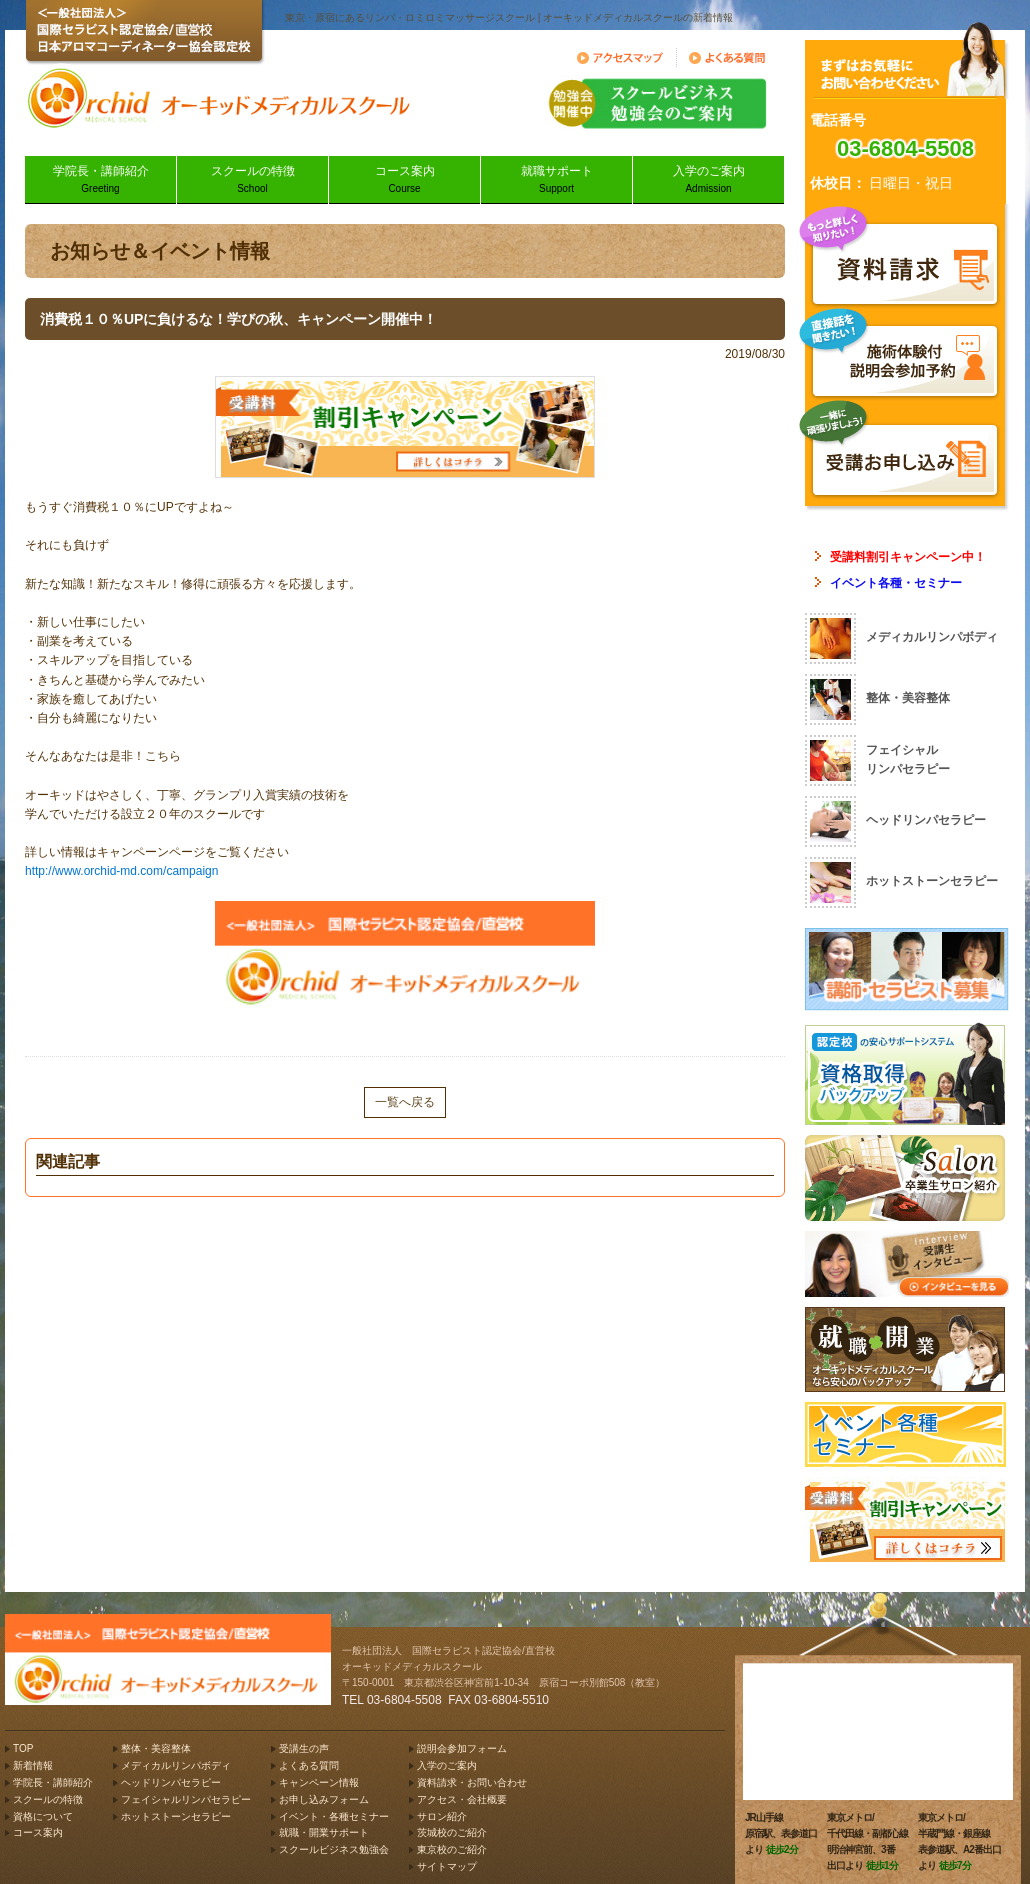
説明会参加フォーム (462, 1748)
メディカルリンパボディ (176, 1765)
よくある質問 (309, 1765)
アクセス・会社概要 (462, 1799)
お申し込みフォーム (324, 1799)
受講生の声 (304, 1748)
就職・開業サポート (324, 1832)
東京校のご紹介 (452, 1849)
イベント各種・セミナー (896, 583)
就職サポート (556, 180)
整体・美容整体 (156, 1748)
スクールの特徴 (252, 180)
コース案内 (404, 180)
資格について (43, 1816)
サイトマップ (447, 1866)
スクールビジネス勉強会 (334, 1849)
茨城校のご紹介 (452, 1832)
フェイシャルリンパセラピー (186, 1799)
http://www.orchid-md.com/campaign (121, 871)
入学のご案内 (708, 180)
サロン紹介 (442, 1816)
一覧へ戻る (405, 1102)
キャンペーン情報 (319, 1782)
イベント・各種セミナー (334, 1816)
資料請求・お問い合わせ (472, 1782)
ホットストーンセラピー (176, 1816)
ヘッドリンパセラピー (171, 1782)
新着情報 (33, 1765)
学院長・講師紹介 (100, 180)
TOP (23, 1748)
